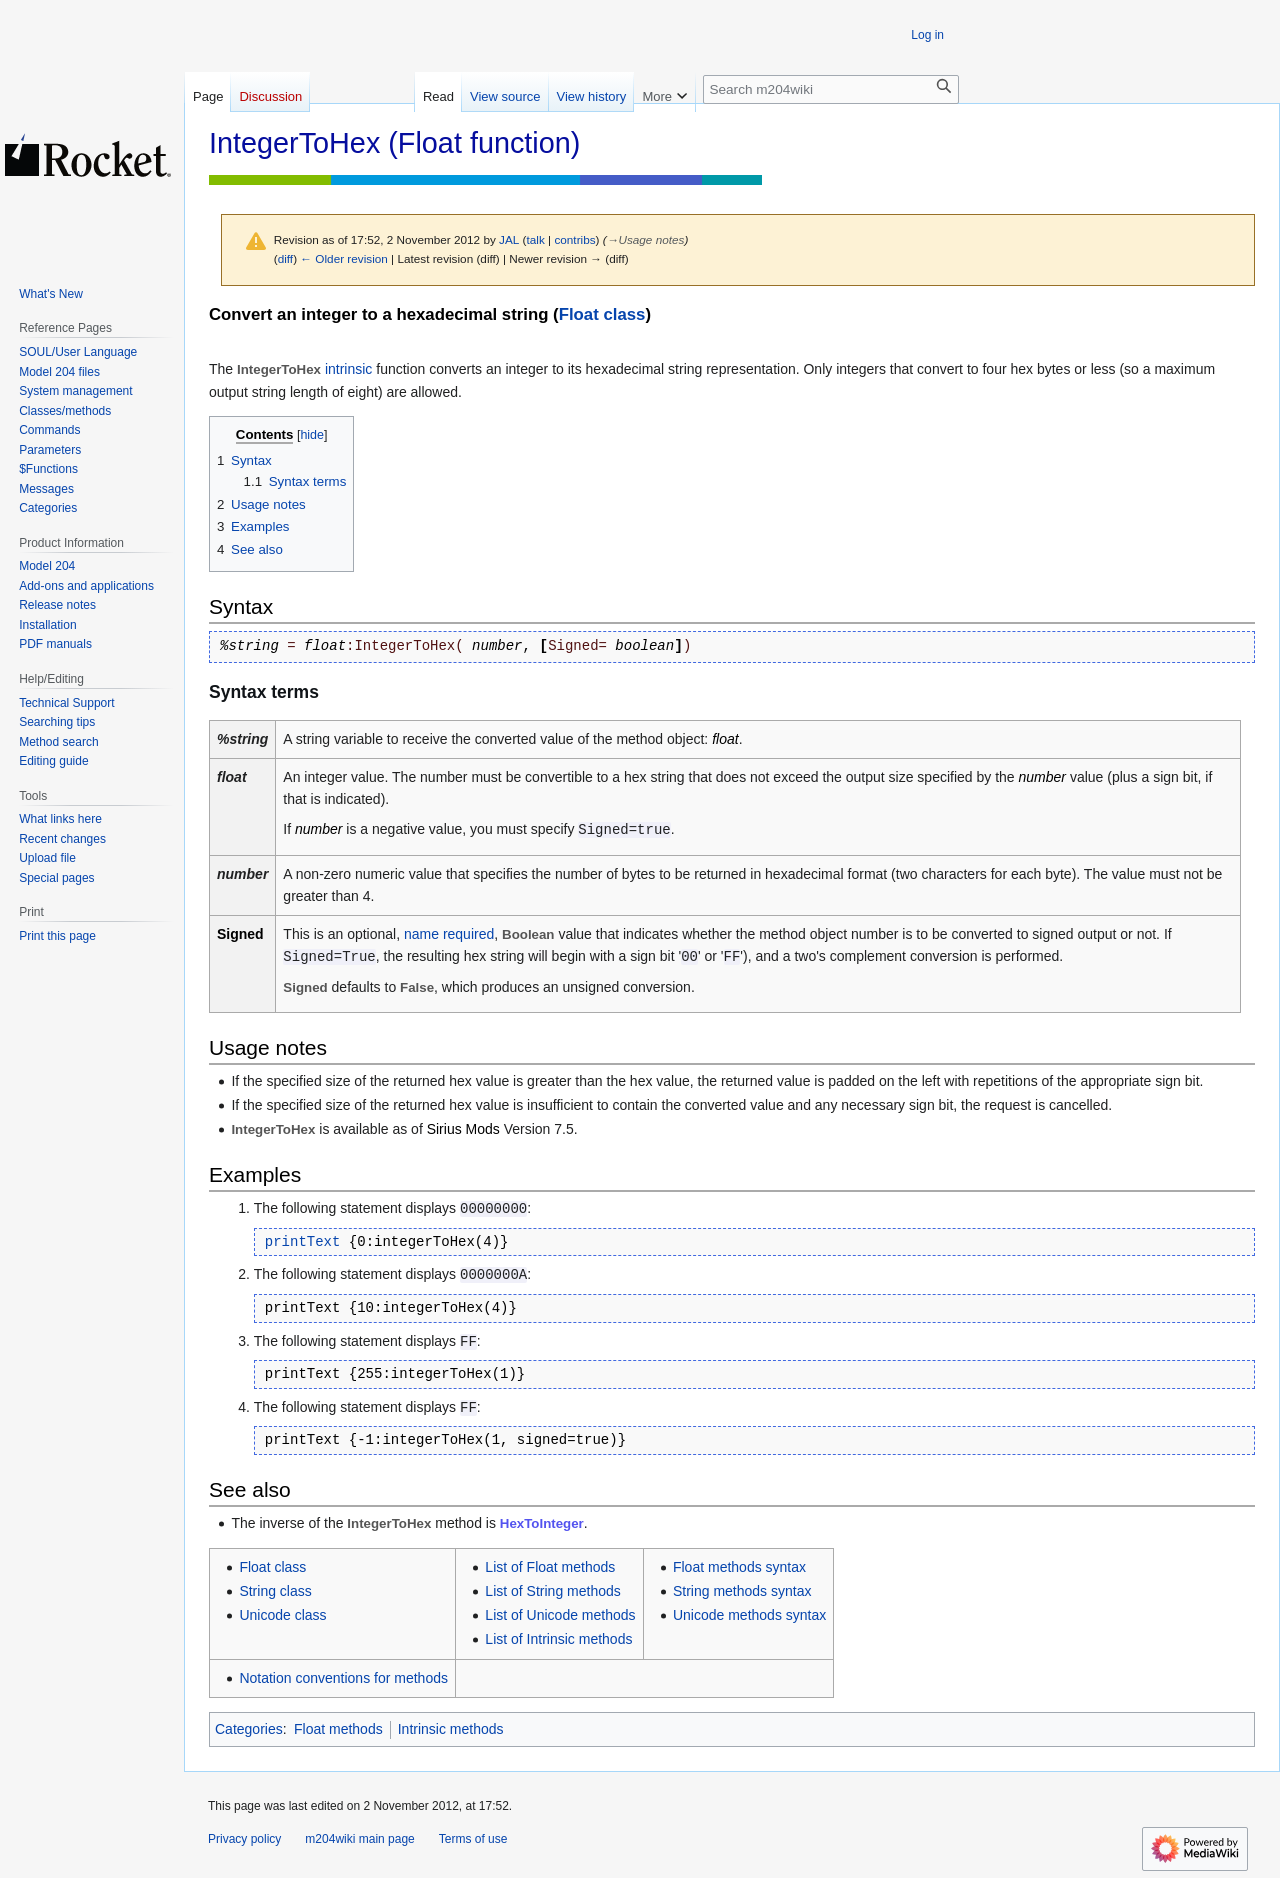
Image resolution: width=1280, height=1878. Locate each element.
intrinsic (348, 369)
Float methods (338, 1729)
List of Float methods (550, 1567)
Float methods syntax (739, 1567)
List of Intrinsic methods (558, 1639)
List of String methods (552, 1591)
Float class (602, 314)
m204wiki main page (359, 1839)
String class (275, 1591)
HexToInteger (542, 1523)
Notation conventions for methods (343, 1678)
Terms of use (473, 1839)
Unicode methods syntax (749, 1615)
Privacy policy (244, 1839)
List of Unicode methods (560, 1615)
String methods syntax (742, 1591)
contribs (574, 239)
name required (449, 934)
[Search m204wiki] (831, 89)
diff (285, 258)
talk (536, 239)
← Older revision (344, 258)
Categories (249, 1729)
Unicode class (282, 1615)
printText (303, 1242)
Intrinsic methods (451, 1729)
